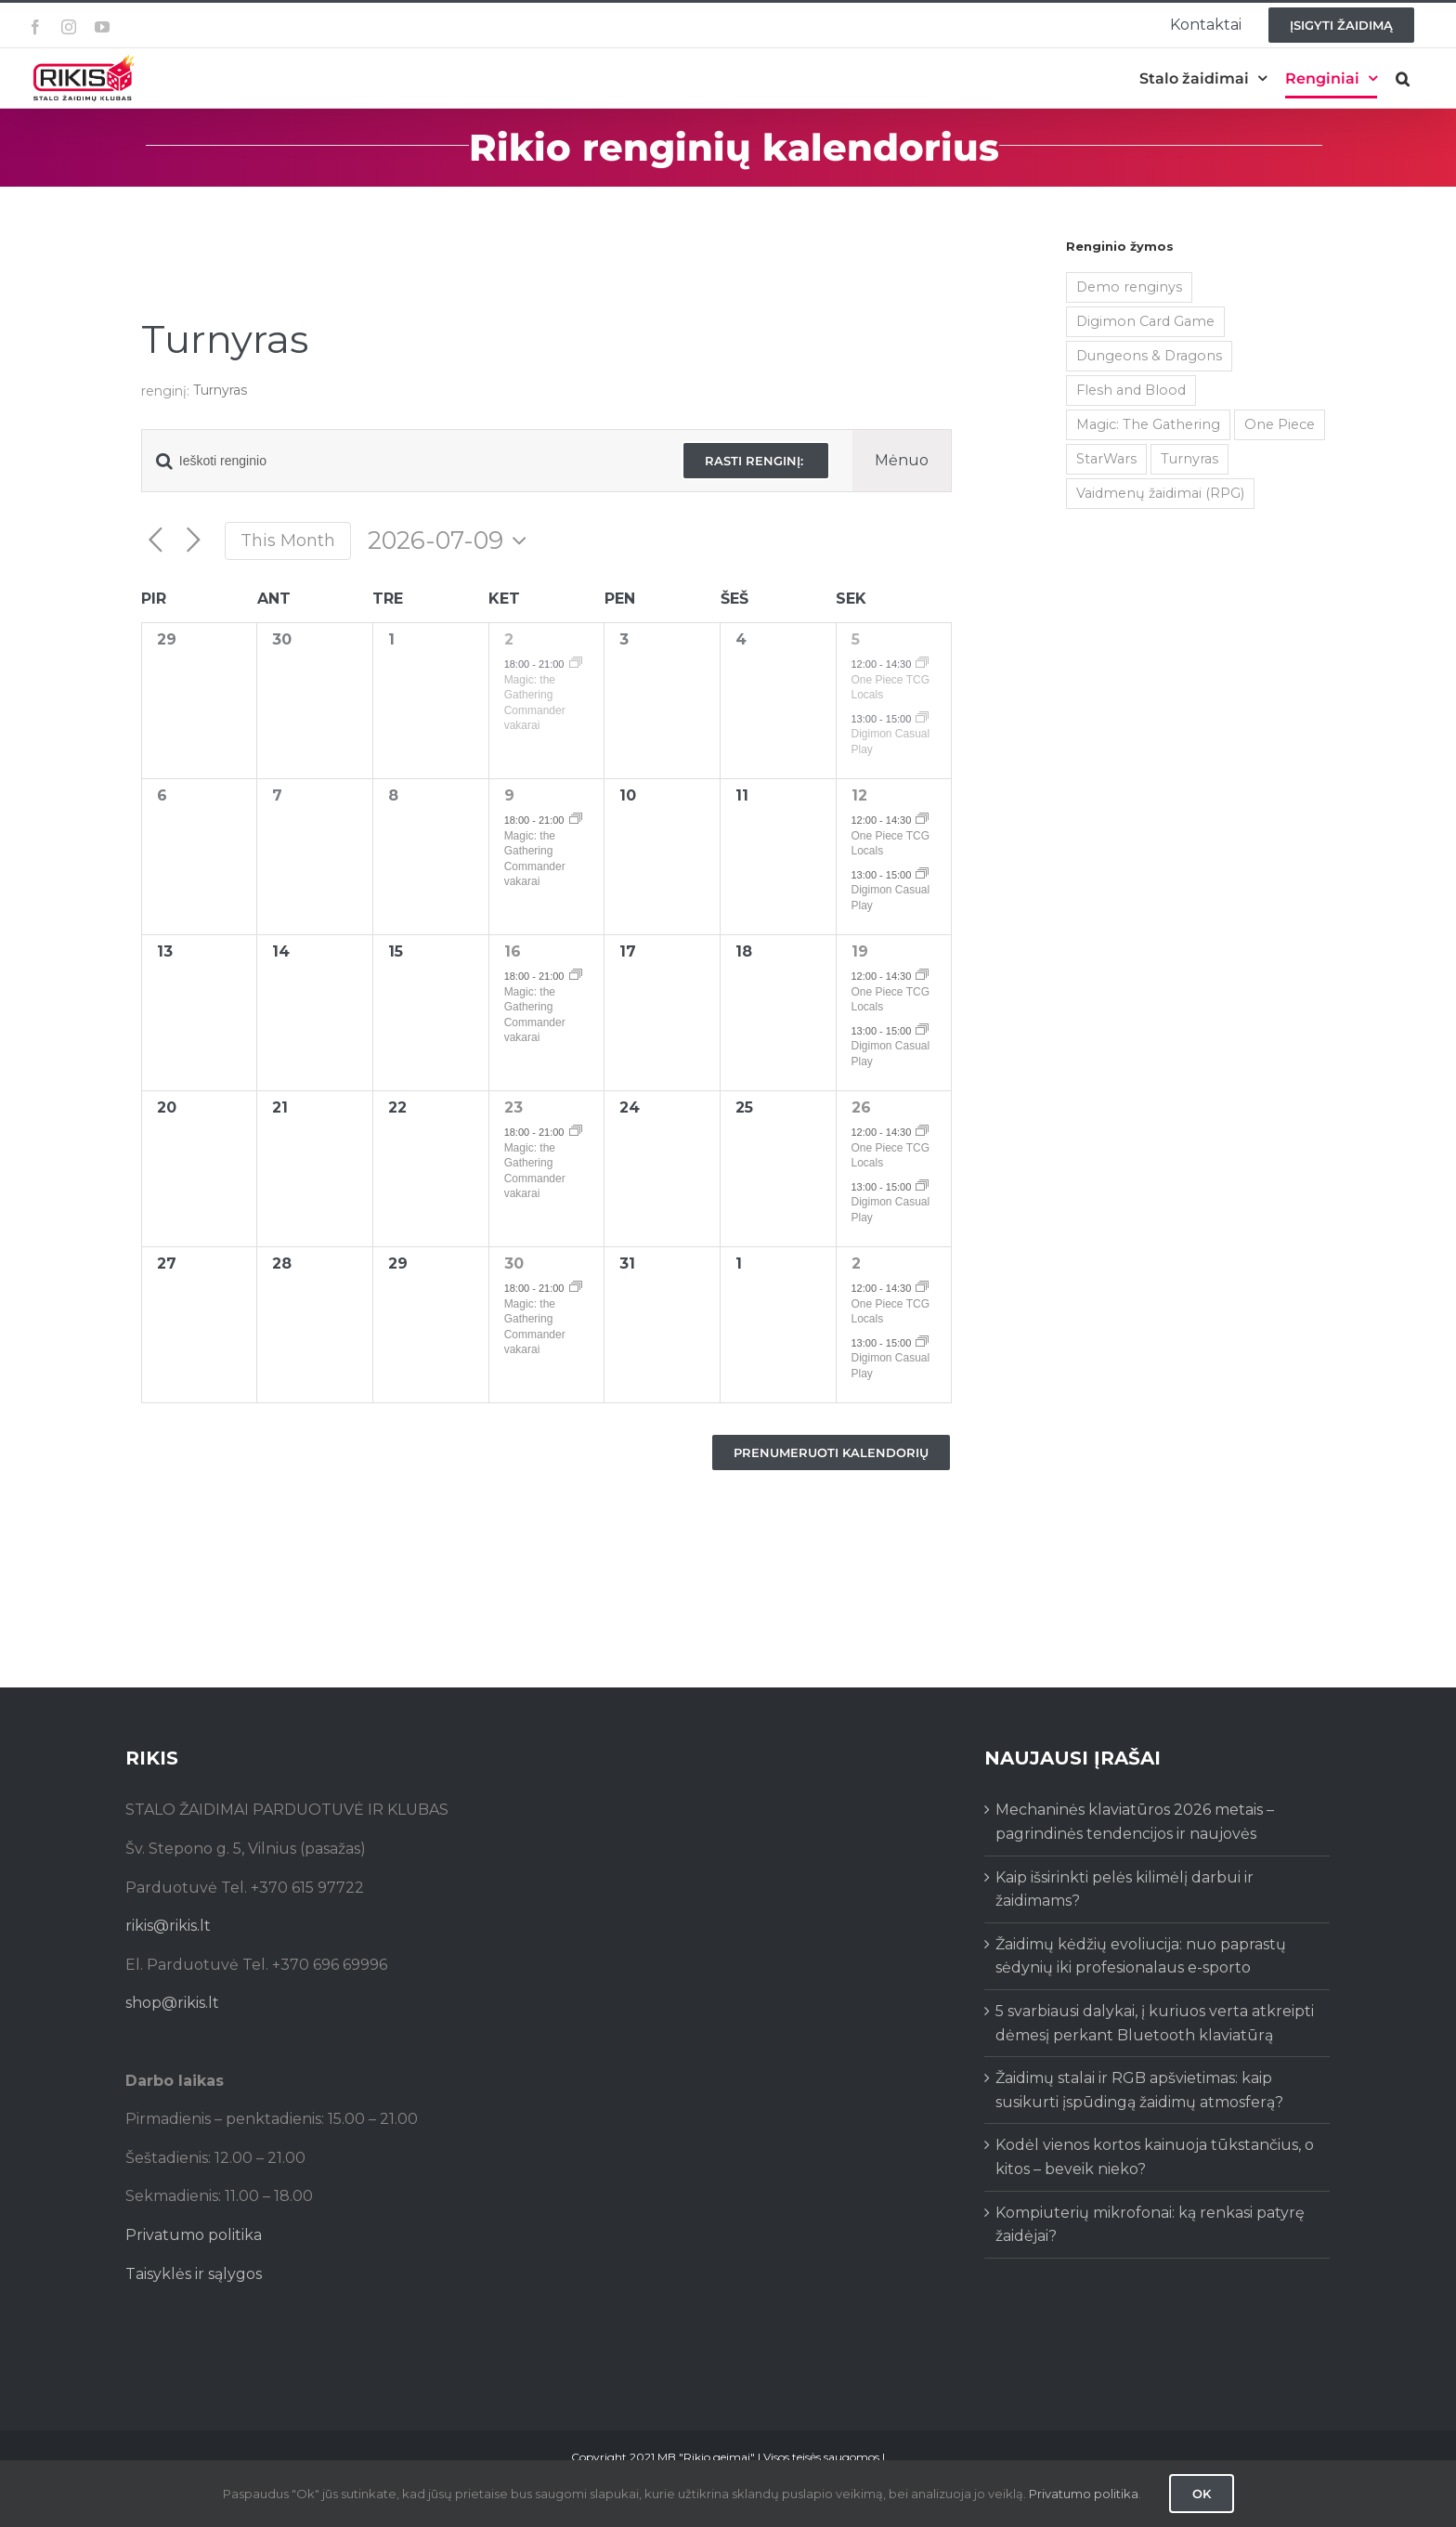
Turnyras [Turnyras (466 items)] (1189, 458)
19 (860, 951)
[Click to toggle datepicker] (452, 540)
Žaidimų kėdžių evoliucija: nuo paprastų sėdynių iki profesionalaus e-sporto (1140, 1956)
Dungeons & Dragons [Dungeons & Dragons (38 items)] (1149, 355)
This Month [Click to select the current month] (287, 540)
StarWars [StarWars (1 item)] (1106, 458)
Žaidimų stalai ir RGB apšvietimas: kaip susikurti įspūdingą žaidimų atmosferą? (1139, 2090)
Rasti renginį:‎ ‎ (756, 460)
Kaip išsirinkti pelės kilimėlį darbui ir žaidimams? (1124, 1889)
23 (513, 1107)
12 (859, 795)
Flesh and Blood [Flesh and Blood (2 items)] (1131, 390)
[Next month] (193, 541)
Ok (1201, 2493)
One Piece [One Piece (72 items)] (1279, 424)
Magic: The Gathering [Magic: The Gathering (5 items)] (1148, 424)
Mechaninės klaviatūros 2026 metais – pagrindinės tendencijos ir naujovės (1134, 1822)
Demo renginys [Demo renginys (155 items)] (1129, 287)
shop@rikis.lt (172, 2003)
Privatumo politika (193, 2235)
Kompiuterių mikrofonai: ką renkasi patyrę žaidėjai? (1150, 2225)
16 (512, 951)
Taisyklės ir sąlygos (193, 2274)
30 (514, 1263)
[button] (1403, 78)
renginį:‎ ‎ (167, 391)
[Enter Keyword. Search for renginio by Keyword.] (400, 461)
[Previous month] (155, 541)
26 (861, 1107)
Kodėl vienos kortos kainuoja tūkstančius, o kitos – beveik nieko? (1154, 2157)
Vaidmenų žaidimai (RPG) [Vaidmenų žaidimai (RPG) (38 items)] (1160, 493)
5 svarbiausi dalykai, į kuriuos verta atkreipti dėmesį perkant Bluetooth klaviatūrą (1154, 2023)
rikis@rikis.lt (168, 1925)
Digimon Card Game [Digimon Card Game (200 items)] (1145, 321)
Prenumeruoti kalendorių (831, 1452)
